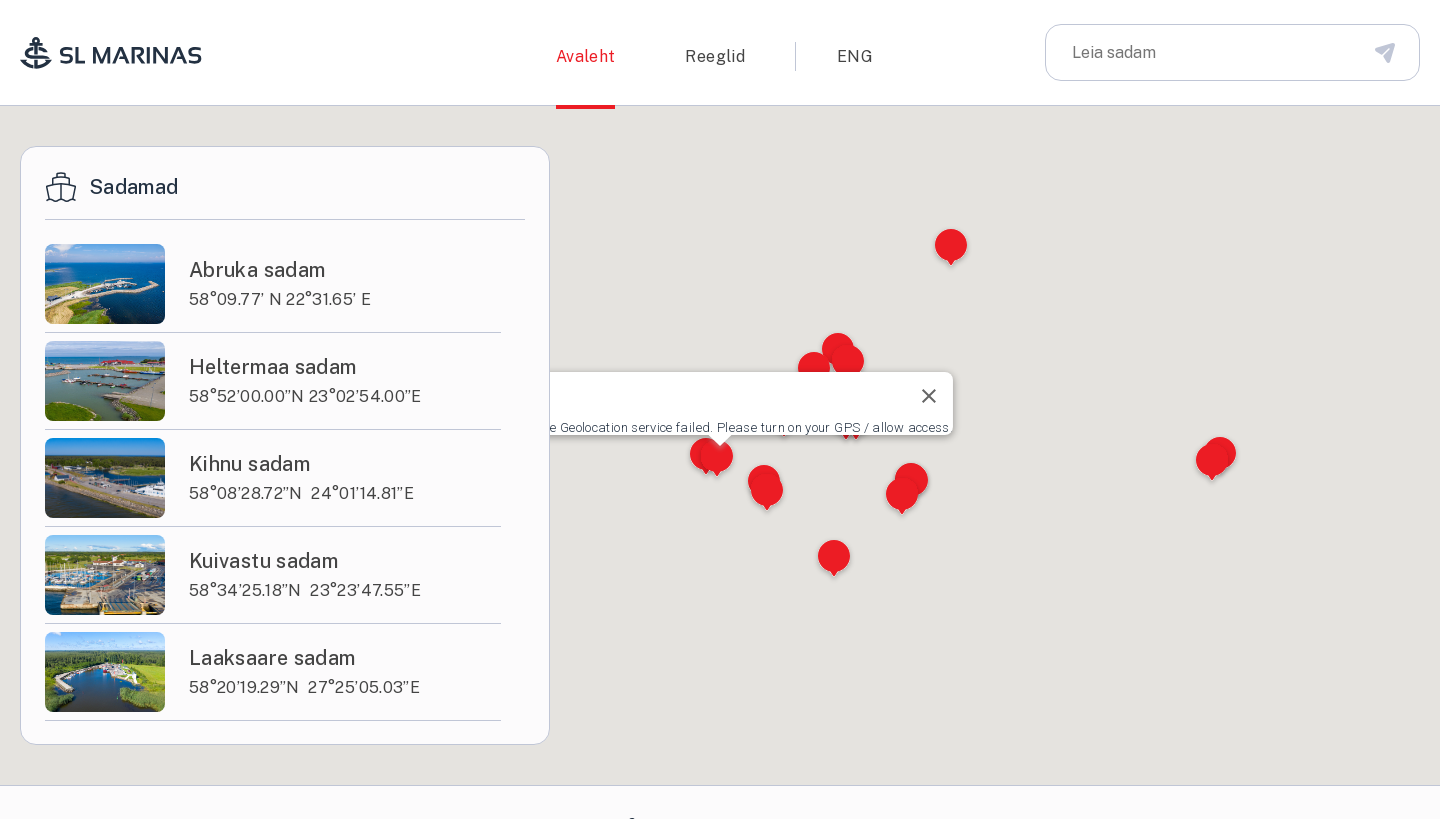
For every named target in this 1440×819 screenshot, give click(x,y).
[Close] (929, 396)
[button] (717, 459)
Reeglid (715, 56)
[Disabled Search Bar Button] (1385, 52)
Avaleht (586, 56)
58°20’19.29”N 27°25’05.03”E (304, 687)
